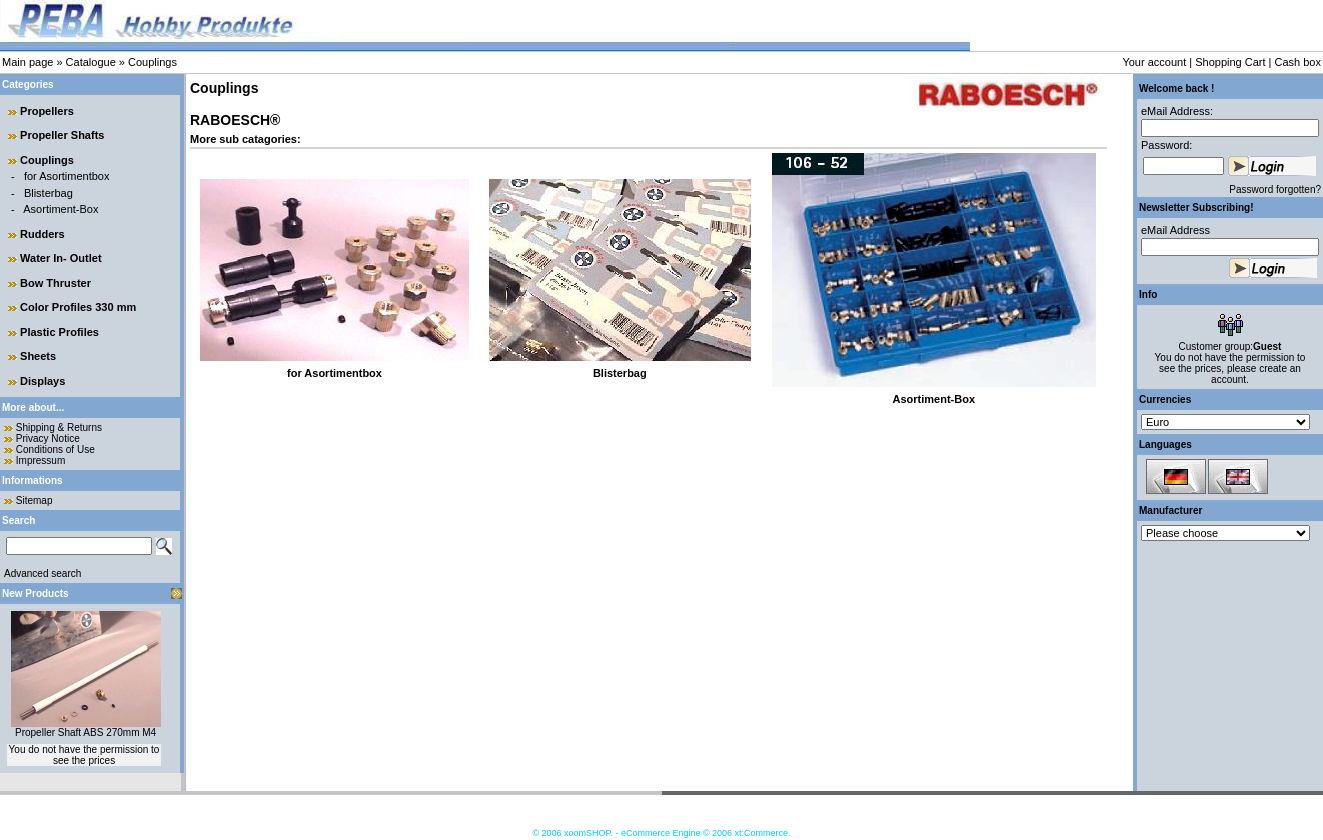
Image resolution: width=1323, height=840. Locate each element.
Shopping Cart (1230, 62)
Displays (42, 381)
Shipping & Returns (59, 427)
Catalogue (91, 62)
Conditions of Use (55, 449)
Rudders (42, 234)
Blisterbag (48, 193)
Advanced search (42, 573)
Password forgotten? (1275, 189)
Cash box (1298, 62)
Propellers (47, 111)
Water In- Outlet (60, 258)
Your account (1154, 62)
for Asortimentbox (67, 176)
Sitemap (34, 500)
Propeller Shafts (62, 135)
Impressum (40, 460)
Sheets (38, 356)
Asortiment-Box (60, 209)
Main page (27, 62)
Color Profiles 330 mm (78, 307)
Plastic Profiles (59, 332)
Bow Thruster (55, 283)
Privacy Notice (48, 438)
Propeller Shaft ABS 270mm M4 (85, 732)
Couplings (152, 62)
